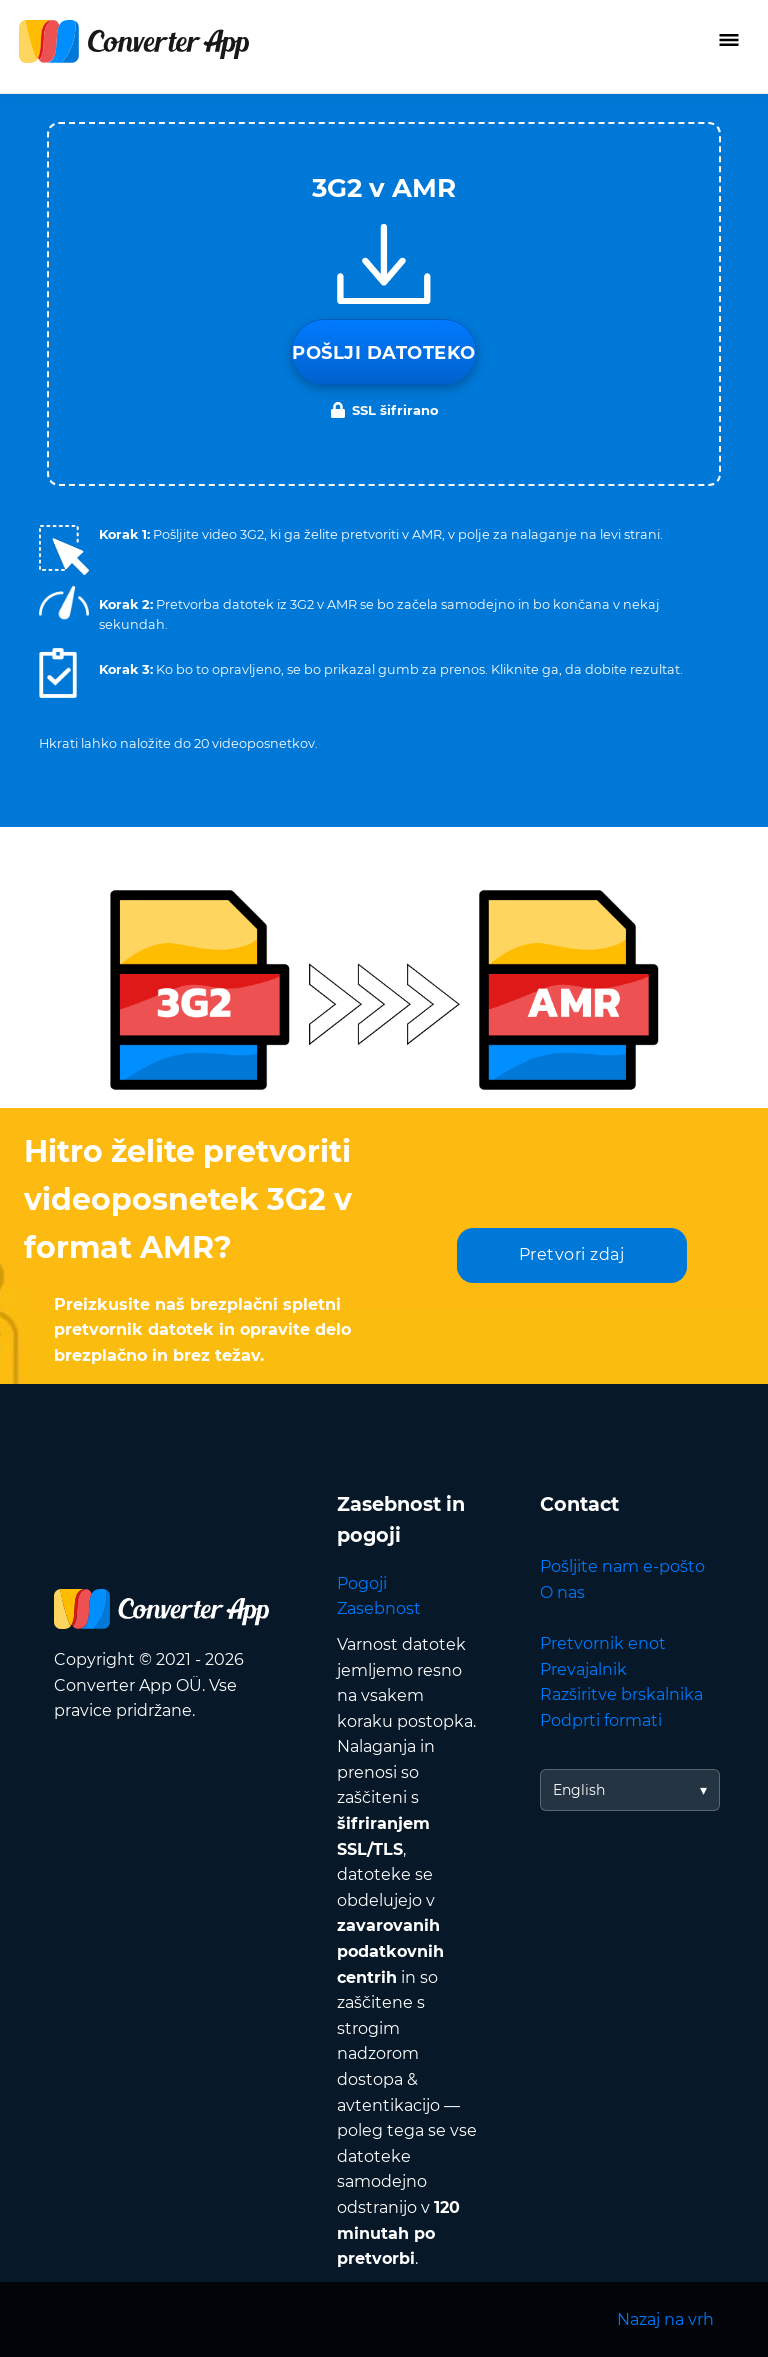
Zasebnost (379, 1608)
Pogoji (362, 1583)
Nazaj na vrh (665, 2319)
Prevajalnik (583, 1669)
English (579, 1790)
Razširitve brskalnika (621, 1694)
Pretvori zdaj (572, 1254)
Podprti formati (601, 1720)
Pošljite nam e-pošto (622, 1566)
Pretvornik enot (603, 1643)
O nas (562, 1592)
